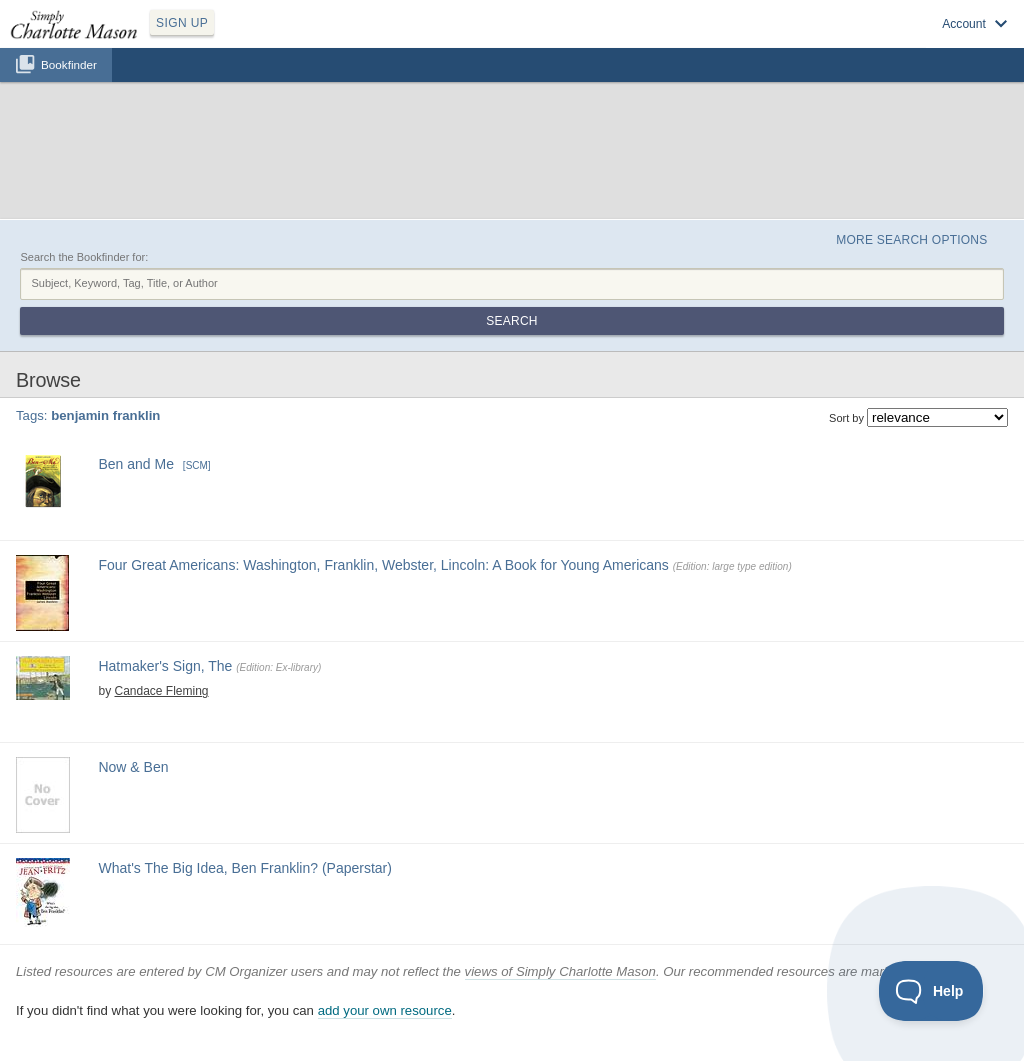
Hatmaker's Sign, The (165, 666)
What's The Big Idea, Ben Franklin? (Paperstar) (244, 868)
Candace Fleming (161, 691)
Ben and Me (136, 464)
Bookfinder (69, 64)
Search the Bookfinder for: (84, 257)
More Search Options (911, 240)
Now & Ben (133, 767)
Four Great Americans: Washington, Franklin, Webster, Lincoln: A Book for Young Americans (383, 565)
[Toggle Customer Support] (931, 991)
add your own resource (385, 1010)
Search (511, 321)
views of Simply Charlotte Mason (560, 971)
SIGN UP (182, 23)
